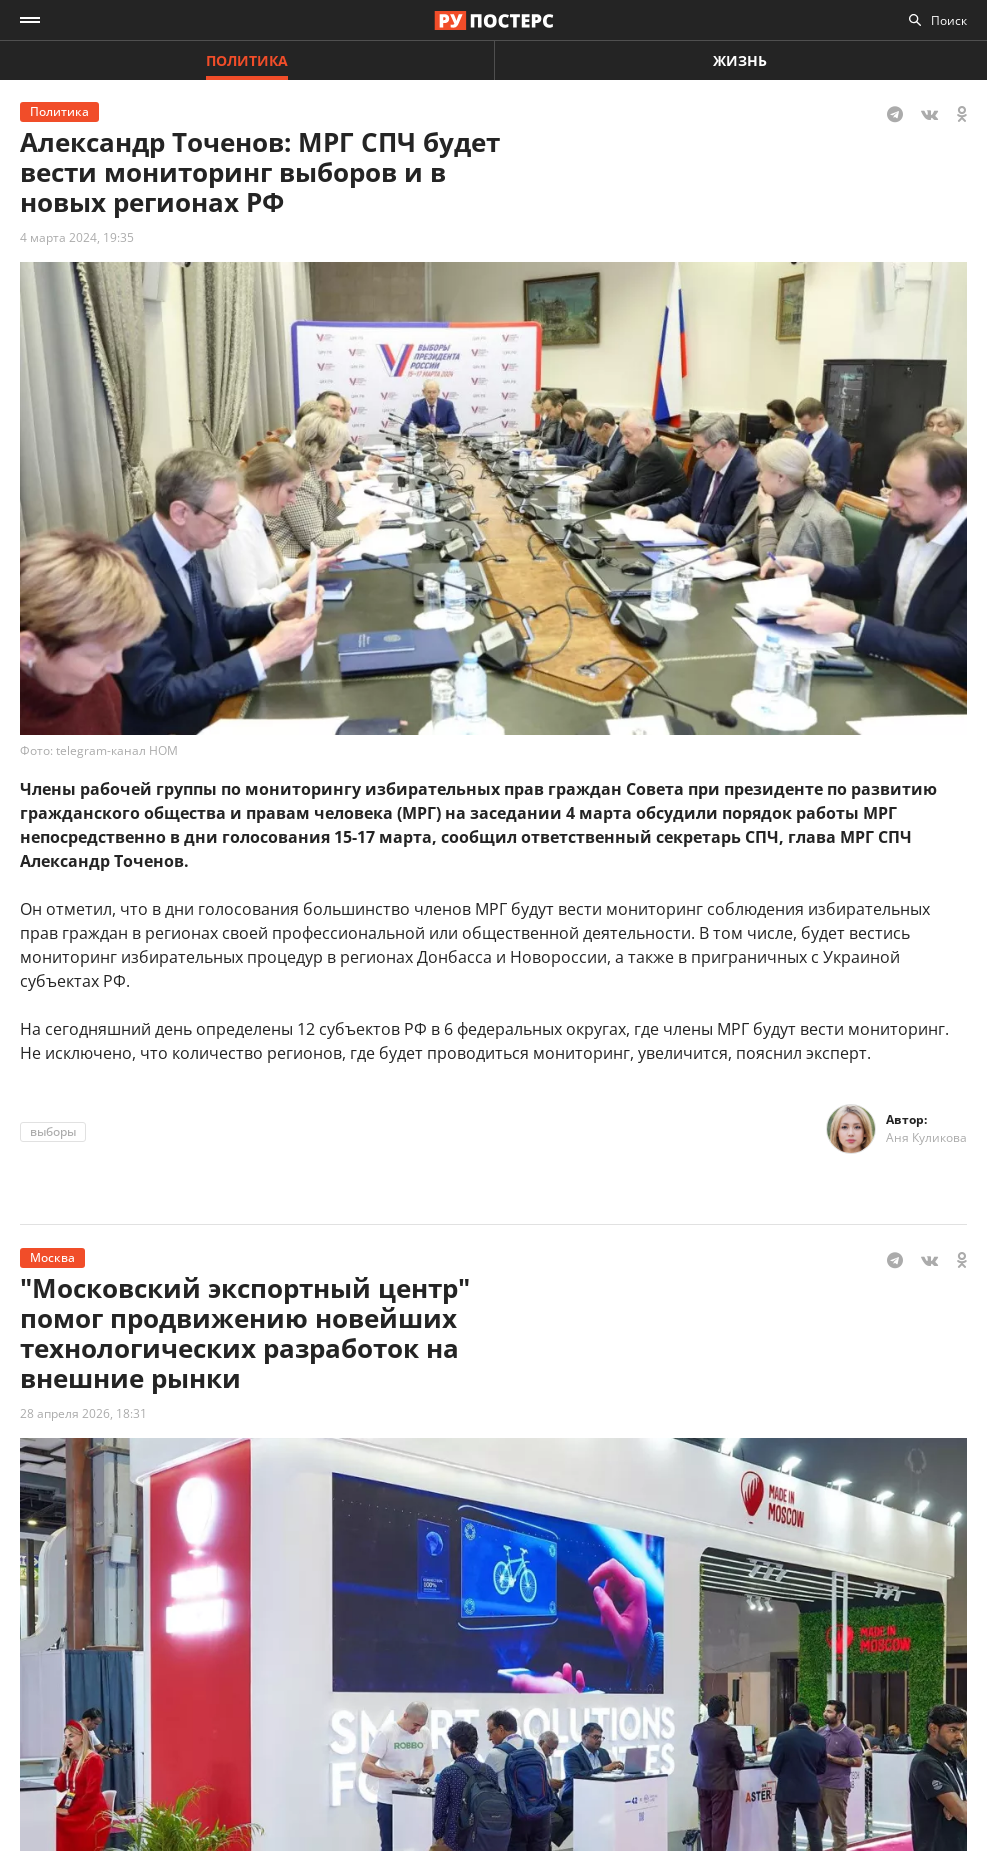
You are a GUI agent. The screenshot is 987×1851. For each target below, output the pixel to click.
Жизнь (740, 60)
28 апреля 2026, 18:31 (83, 1413)
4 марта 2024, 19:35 (77, 237)
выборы (53, 1131)
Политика (247, 60)
